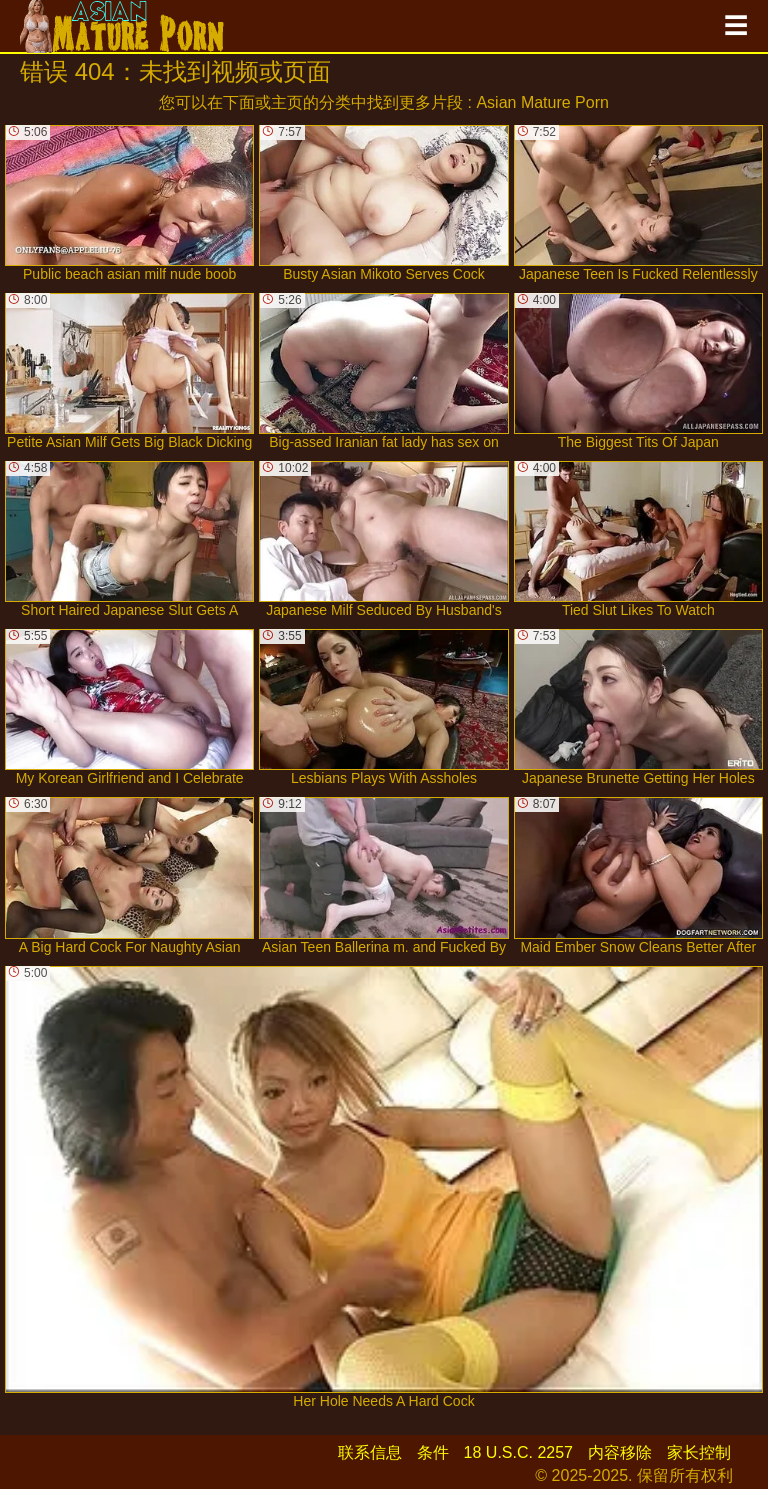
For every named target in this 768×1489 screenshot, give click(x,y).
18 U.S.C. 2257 (518, 1452)
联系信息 (370, 1452)
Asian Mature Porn (542, 102)
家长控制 (699, 1452)
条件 (433, 1452)
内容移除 (620, 1452)
